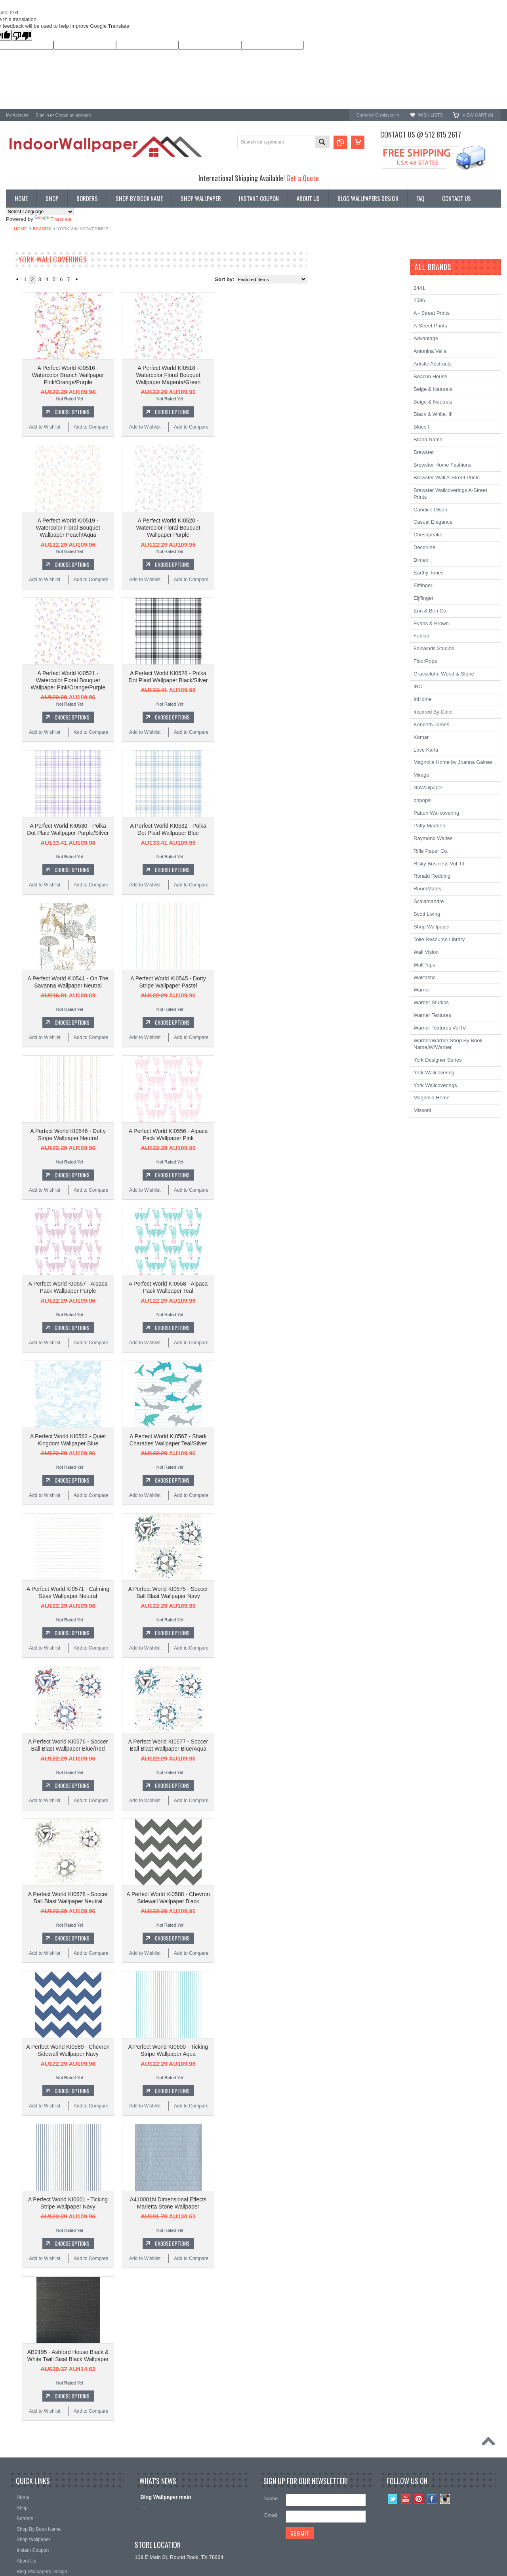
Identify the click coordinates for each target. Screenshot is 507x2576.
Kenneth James (24, 407)
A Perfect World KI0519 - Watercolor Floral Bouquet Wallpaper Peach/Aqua (163, 527)
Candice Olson (23, 354)
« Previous (112, 279)
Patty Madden (429, 826)
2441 (419, 288)
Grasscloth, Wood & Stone (444, 674)
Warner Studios (431, 1002)
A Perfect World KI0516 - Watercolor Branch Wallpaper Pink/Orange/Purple (163, 375)
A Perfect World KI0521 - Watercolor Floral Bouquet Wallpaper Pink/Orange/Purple (163, 680)
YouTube (406, 2499)
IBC (418, 686)
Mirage (421, 775)
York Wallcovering (434, 1073)
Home (20, 228)
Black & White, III (433, 414)
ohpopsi (423, 800)
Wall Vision (426, 952)
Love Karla (426, 750)
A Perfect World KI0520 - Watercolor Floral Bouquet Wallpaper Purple (263, 527)
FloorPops (425, 661)
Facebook (432, 2499)
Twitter (393, 2499)
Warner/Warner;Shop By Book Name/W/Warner (448, 1043)
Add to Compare (186, 427)
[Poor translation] (21, 35)
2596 (419, 300)
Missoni (422, 1110)
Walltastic (424, 977)
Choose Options (167, 412)
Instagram (445, 2499)
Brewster (16, 343)
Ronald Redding (24, 364)
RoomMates (20, 386)
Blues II (422, 427)
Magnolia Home (24, 396)
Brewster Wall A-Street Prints (447, 477)
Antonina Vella (430, 351)
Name (271, 2498)
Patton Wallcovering (436, 813)
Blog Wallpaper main (165, 2497)
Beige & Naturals (433, 389)
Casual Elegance (433, 522)
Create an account (73, 115)
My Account (17, 115)
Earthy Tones (429, 573)
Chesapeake (20, 375)
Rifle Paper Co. (431, 851)
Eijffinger (423, 598)
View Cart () (478, 115)
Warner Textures (432, 1015)
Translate (53, 219)
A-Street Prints (23, 332)
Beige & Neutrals (433, 402)
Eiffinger (423, 585)
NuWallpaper (428, 787)
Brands (42, 228)
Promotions (19, 290)
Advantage (426, 338)
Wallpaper (17, 277)
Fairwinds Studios (434, 648)
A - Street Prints (432, 313)
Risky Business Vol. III (439, 864)
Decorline (424, 547)
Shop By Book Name (30, 271)
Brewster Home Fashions (442, 465)
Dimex (421, 560)
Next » (172, 279)
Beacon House (23, 418)
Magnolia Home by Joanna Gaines (453, 762)
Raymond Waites (433, 838)
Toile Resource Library (439, 939)
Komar (421, 737)
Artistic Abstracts (433, 364)
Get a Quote (302, 177)
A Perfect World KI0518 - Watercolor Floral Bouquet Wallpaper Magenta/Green (263, 375)
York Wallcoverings (28, 322)
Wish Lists (430, 115)
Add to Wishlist (139, 427)
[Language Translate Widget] (40, 211)
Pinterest (419, 2499)
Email (270, 2515)
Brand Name (428, 439)
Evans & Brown (431, 623)
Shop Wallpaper (432, 927)
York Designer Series (30, 284)
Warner (422, 990)
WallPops (424, 965)
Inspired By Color (433, 712)
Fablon (421, 636)
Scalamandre (429, 901)
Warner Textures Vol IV (440, 1028)
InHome (423, 699)
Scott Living (427, 914)
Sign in (42, 115)
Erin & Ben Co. (431, 611)
